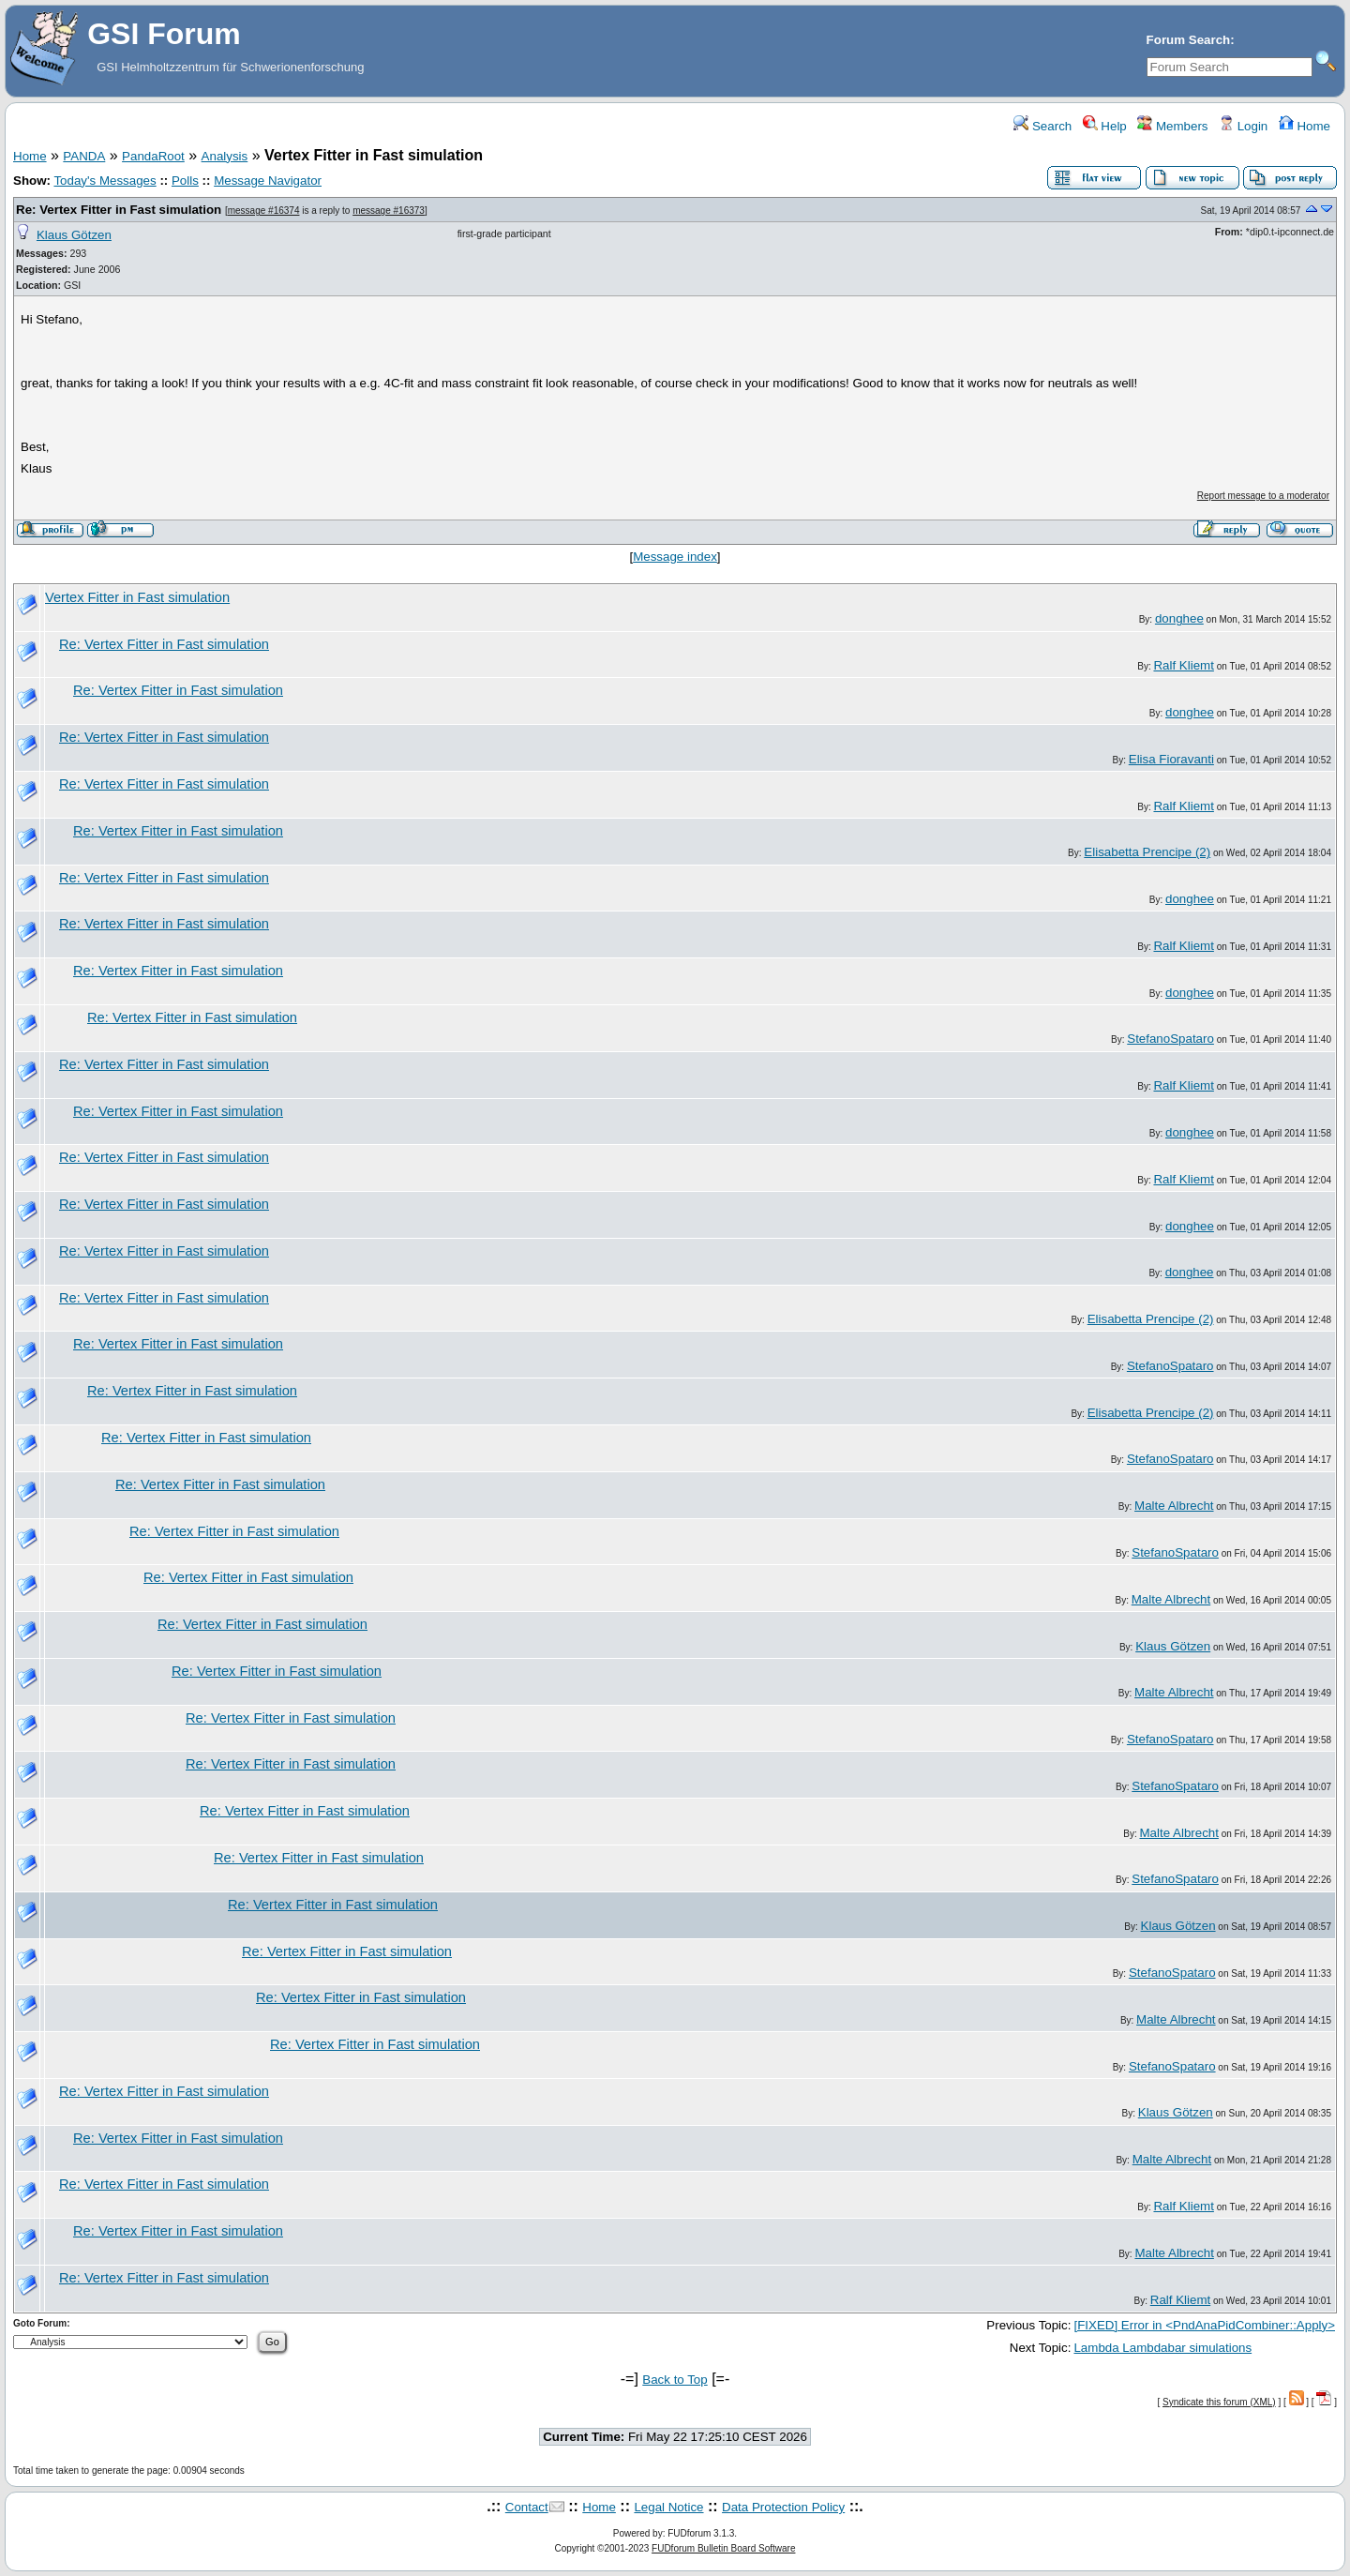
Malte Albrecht (1173, 1506)
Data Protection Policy (783, 2507)
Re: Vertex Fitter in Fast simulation (118, 210)
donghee (1179, 618)
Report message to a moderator (1263, 495)
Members (1172, 126)
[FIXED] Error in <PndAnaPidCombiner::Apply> (1204, 2325)
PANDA (84, 156)
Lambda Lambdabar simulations (1162, 2348)
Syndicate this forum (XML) (1219, 2402)
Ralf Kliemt (1183, 665)
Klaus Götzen (74, 235)
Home (1304, 126)
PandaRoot (153, 156)
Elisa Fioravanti (1171, 759)
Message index (675, 557)
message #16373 (388, 210)
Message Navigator (268, 180)
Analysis (225, 156)
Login (1243, 126)
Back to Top (674, 2380)
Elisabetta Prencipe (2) (1147, 852)
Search (1042, 126)
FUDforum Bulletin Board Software (723, 2548)
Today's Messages (104, 180)
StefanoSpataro (1170, 1039)
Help (1105, 126)
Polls (185, 180)
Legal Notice (668, 2507)
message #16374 (264, 210)
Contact (526, 2507)
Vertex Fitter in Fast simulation (137, 597)
